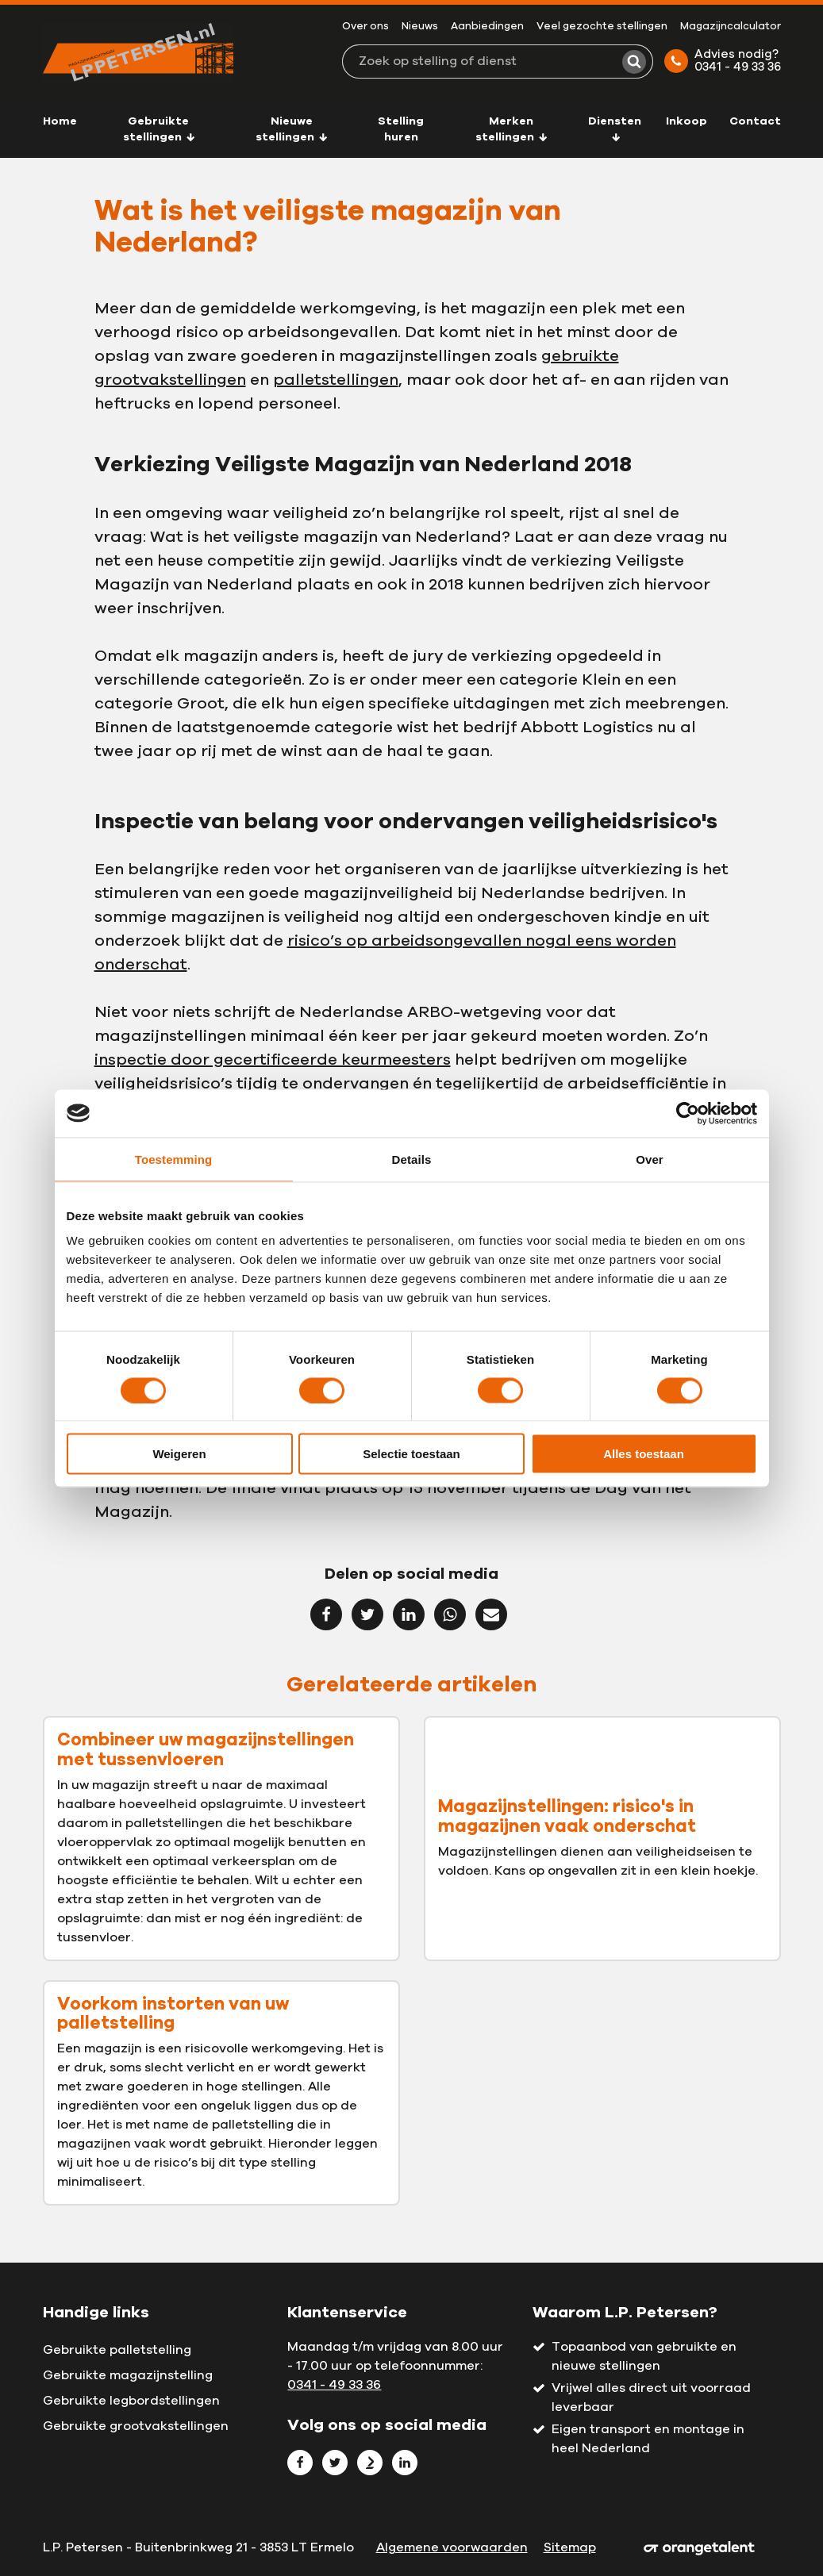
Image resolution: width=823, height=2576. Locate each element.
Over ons (365, 26)
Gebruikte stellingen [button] (159, 129)
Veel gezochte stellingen (601, 26)
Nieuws (420, 26)
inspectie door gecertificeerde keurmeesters (272, 1060)
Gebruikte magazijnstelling (128, 2375)
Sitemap (570, 2547)
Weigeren (179, 1454)
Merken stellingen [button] (511, 129)
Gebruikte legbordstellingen (131, 2400)
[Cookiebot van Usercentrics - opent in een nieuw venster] (687, 1113)
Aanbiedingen (487, 26)
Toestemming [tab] (174, 1158)
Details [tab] (412, 1158)
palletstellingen (335, 380)
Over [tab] (649, 1158)
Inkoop (686, 121)
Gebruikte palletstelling (117, 2350)
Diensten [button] (614, 128)
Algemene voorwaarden (452, 2547)
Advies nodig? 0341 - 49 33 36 (722, 61)
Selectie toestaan (411, 1454)
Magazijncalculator (730, 26)
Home (60, 121)
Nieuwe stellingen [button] (292, 129)
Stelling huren (401, 129)
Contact (755, 121)
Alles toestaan (643, 1454)
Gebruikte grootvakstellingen (136, 2426)
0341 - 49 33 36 (334, 2384)
